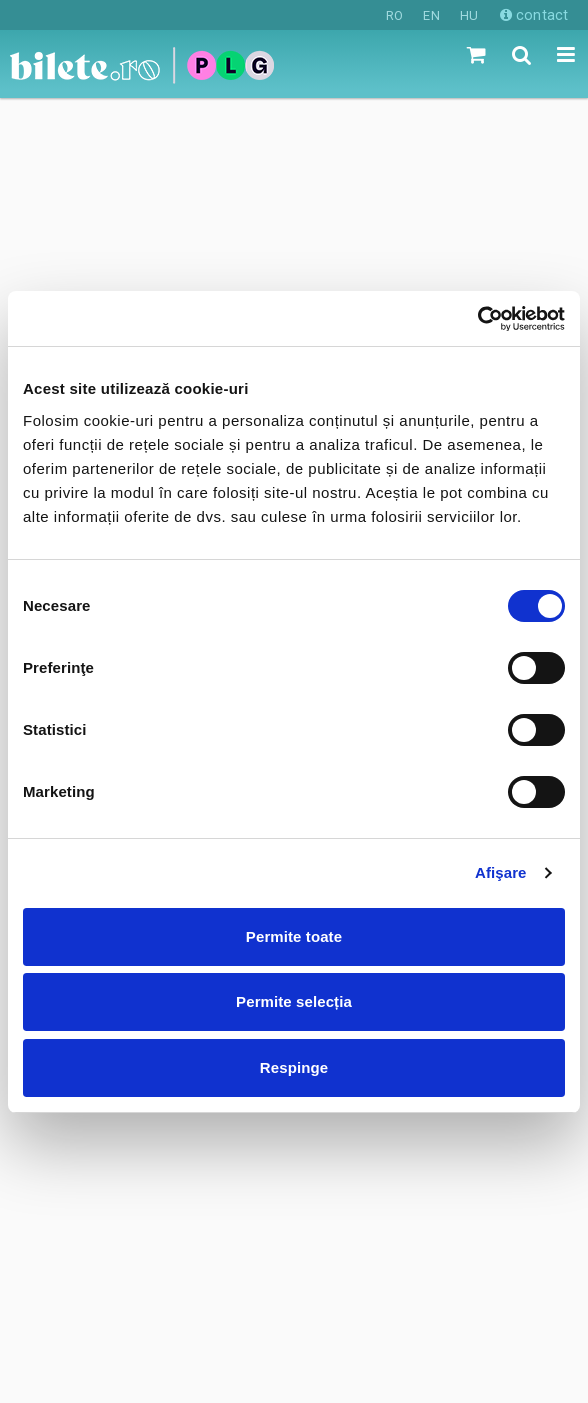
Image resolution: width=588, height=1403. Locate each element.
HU (469, 15)
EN (431, 15)
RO (394, 15)
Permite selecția (294, 1001)
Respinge (294, 1067)
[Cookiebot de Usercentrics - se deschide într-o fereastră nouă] (477, 319)
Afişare (501, 872)
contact (534, 15)
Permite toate (294, 936)
